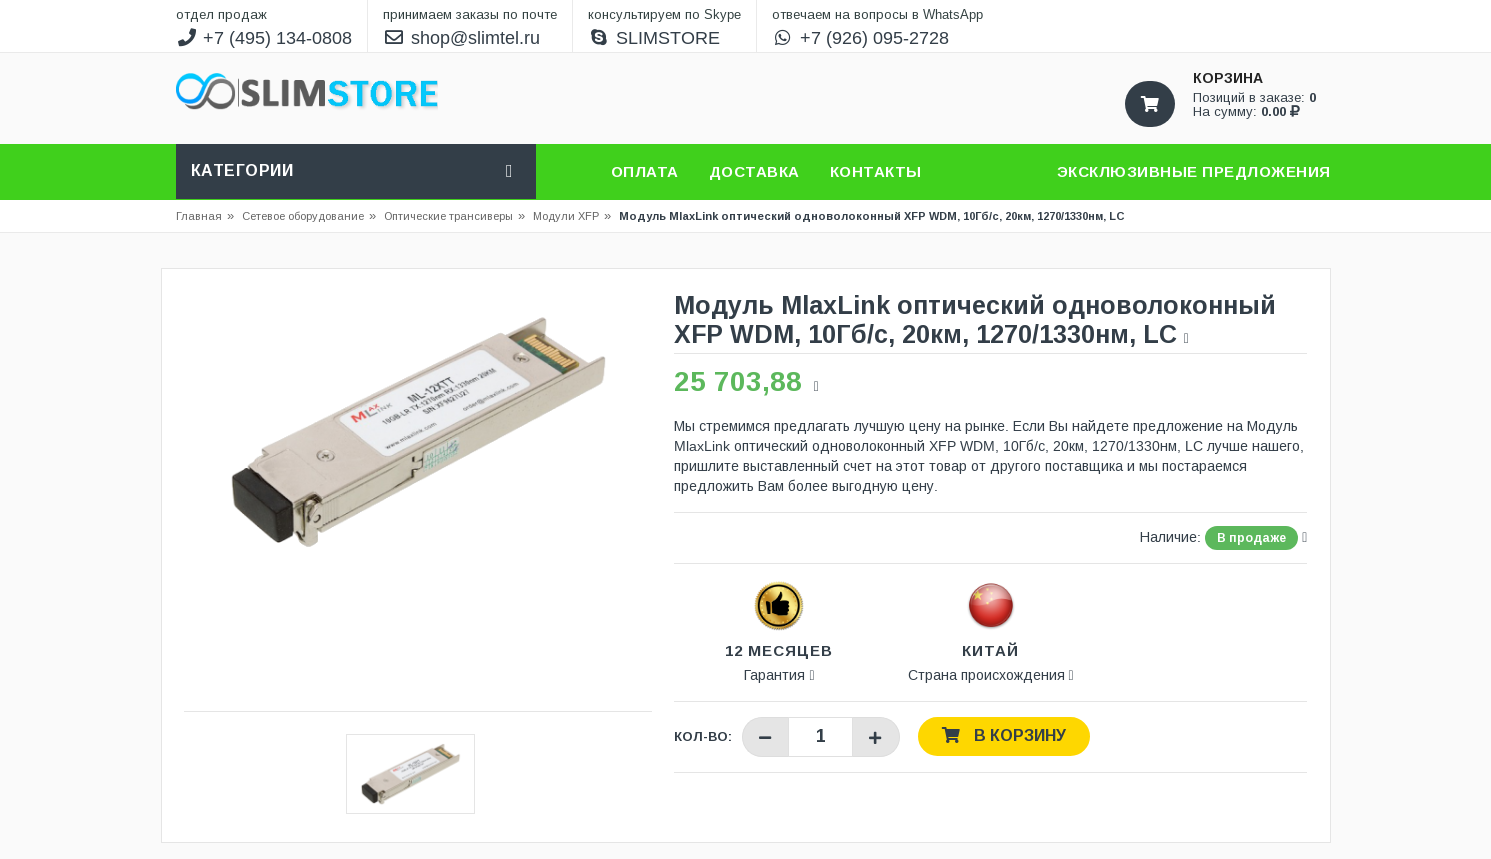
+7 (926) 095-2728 (860, 38)
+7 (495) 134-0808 (264, 38)
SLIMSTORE (654, 38)
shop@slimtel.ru (461, 38)
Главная (199, 216)
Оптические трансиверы (448, 216)
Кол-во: (703, 736)
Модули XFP (566, 216)
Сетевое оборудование (309, 216)
